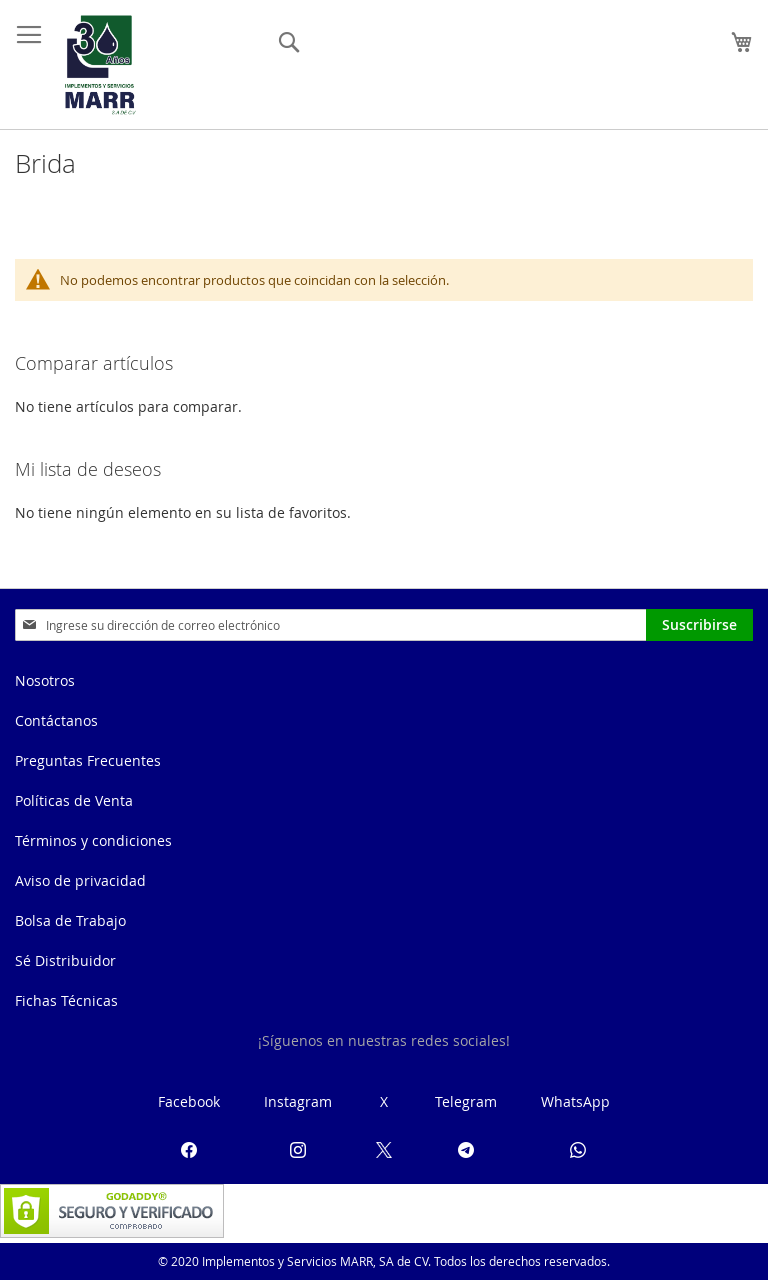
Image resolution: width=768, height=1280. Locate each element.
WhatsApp (575, 1101)
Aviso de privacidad (80, 880)
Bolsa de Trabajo (70, 920)
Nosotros (45, 680)
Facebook (189, 1101)
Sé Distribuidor (65, 960)
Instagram (298, 1101)
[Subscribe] (699, 625)
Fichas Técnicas (66, 1000)
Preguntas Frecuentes (88, 760)
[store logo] (100, 65)
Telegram (466, 1101)
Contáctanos (56, 720)
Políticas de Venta (74, 800)
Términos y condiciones (93, 840)
